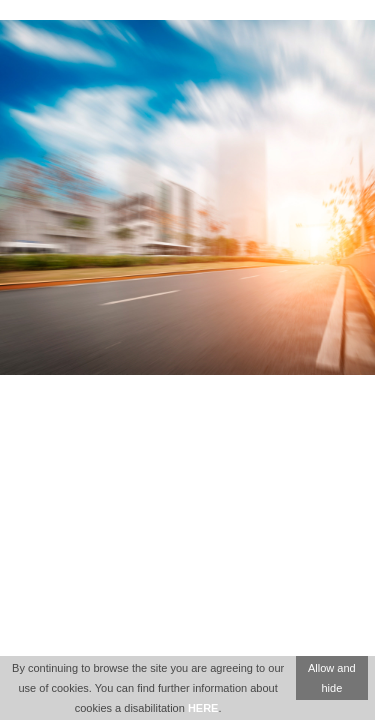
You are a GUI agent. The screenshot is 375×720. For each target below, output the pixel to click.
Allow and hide (332, 678)
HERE (203, 708)
